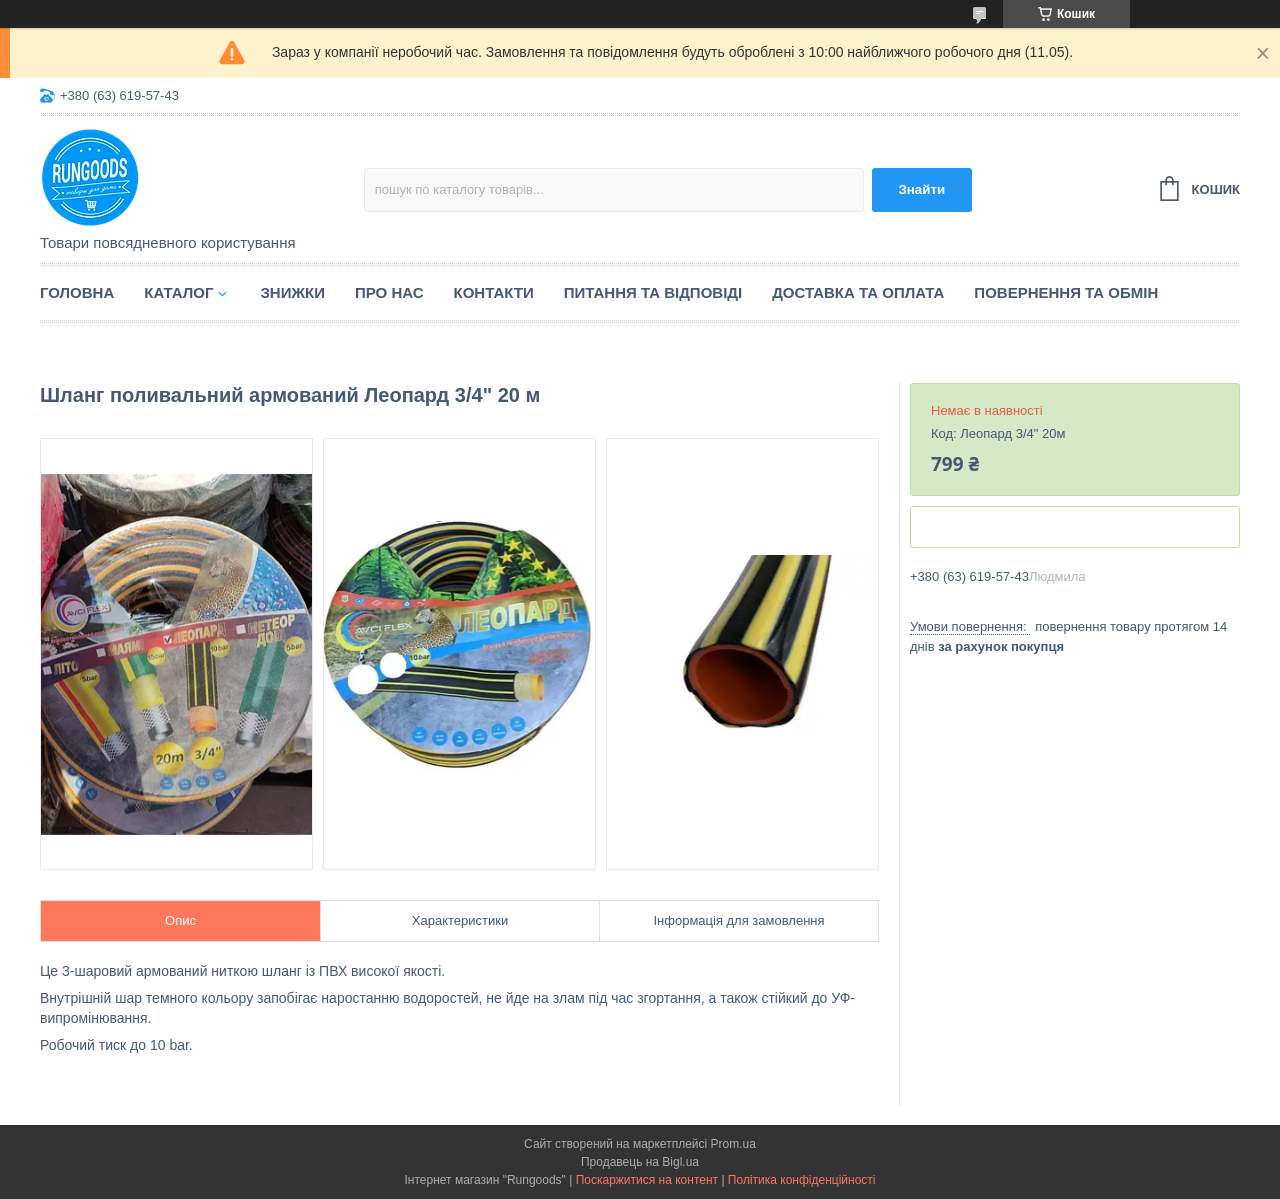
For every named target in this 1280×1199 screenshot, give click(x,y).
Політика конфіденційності (802, 1180)
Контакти (494, 292)
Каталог (178, 292)
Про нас (389, 292)
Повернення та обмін (1066, 292)
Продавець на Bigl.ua (640, 1162)
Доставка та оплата (858, 292)
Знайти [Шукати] (921, 189)
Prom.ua (733, 1144)
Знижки (292, 292)
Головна (77, 292)
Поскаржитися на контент (647, 1180)
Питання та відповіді (653, 292)
